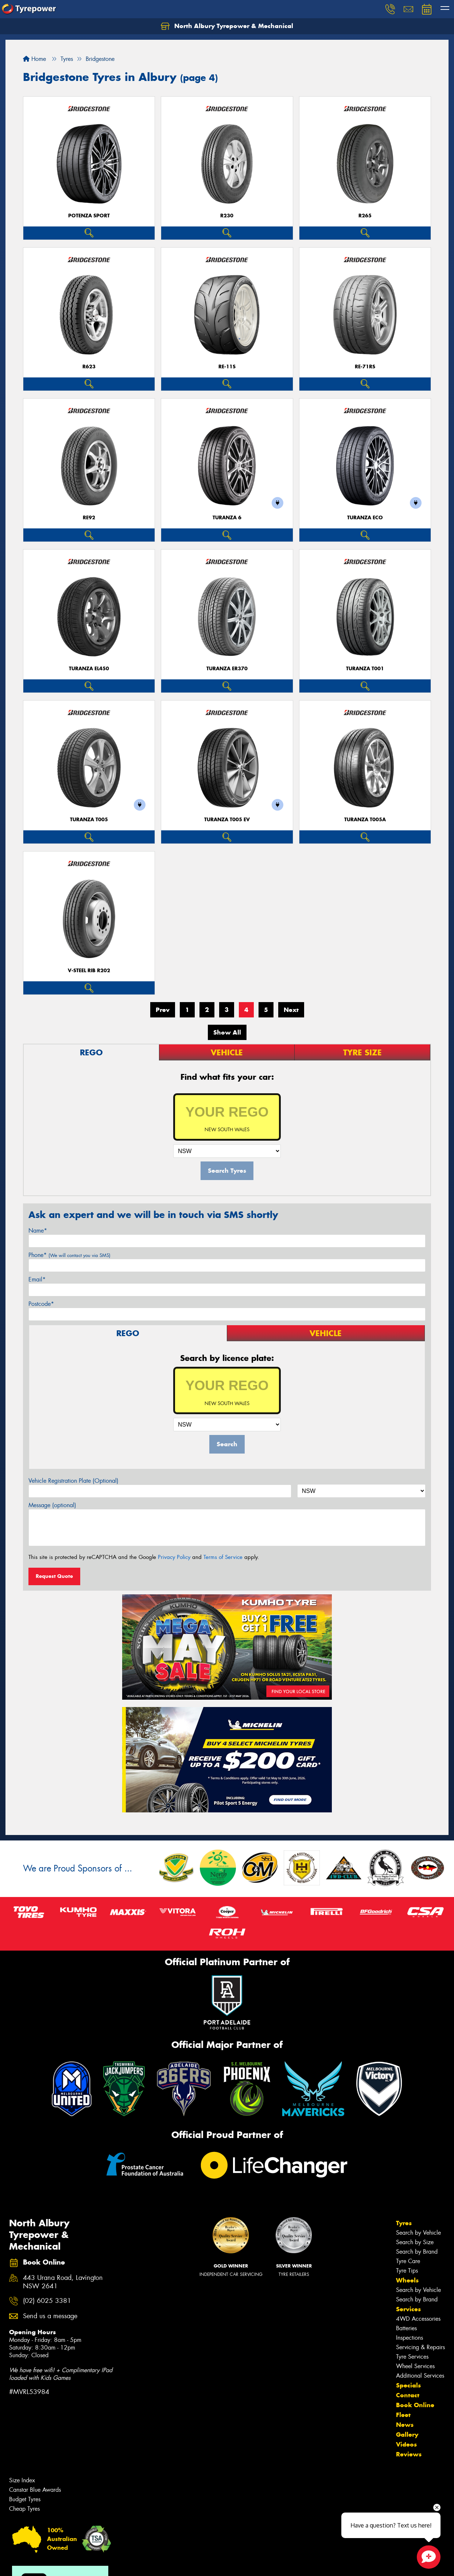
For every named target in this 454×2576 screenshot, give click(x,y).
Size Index (22, 2480)
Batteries (406, 2328)
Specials (408, 2385)
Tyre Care (408, 2261)
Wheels (407, 2280)
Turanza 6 (227, 518)
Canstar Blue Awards (35, 2490)
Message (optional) (52, 1505)
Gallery (407, 2434)
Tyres (404, 2223)
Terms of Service (222, 1557)
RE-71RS (365, 367)
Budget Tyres (24, 2499)
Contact (407, 2395)
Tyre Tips (407, 2270)
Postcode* (41, 1304)
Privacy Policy (174, 1557)
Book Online (415, 2405)
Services (408, 2309)
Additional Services (420, 2375)
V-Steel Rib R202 (89, 970)
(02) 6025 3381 (47, 2301)
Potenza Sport (89, 216)
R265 (365, 216)
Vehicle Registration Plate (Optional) (73, 1481)
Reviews (409, 2454)
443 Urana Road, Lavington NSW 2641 (63, 2282)
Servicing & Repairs (420, 2347)
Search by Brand (417, 2251)
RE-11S (227, 367)
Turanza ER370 (227, 669)
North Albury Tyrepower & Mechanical (227, 26)
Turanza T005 (89, 819)
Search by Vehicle (418, 2232)
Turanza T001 (365, 669)
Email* (37, 1279)
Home (34, 59)
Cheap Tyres (24, 2509)
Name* (37, 1230)
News (405, 2425)
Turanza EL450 (89, 669)
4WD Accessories (418, 2319)
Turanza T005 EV (227, 819)
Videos (406, 2444)
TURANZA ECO (365, 518)
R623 (89, 367)
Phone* (69, 1255)
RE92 (89, 518)
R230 (226, 216)
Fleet (403, 2415)
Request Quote (54, 1576)
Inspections (409, 2338)
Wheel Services (415, 2366)
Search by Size (415, 2242)
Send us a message (50, 2316)
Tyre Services (412, 2356)
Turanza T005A (365, 819)
